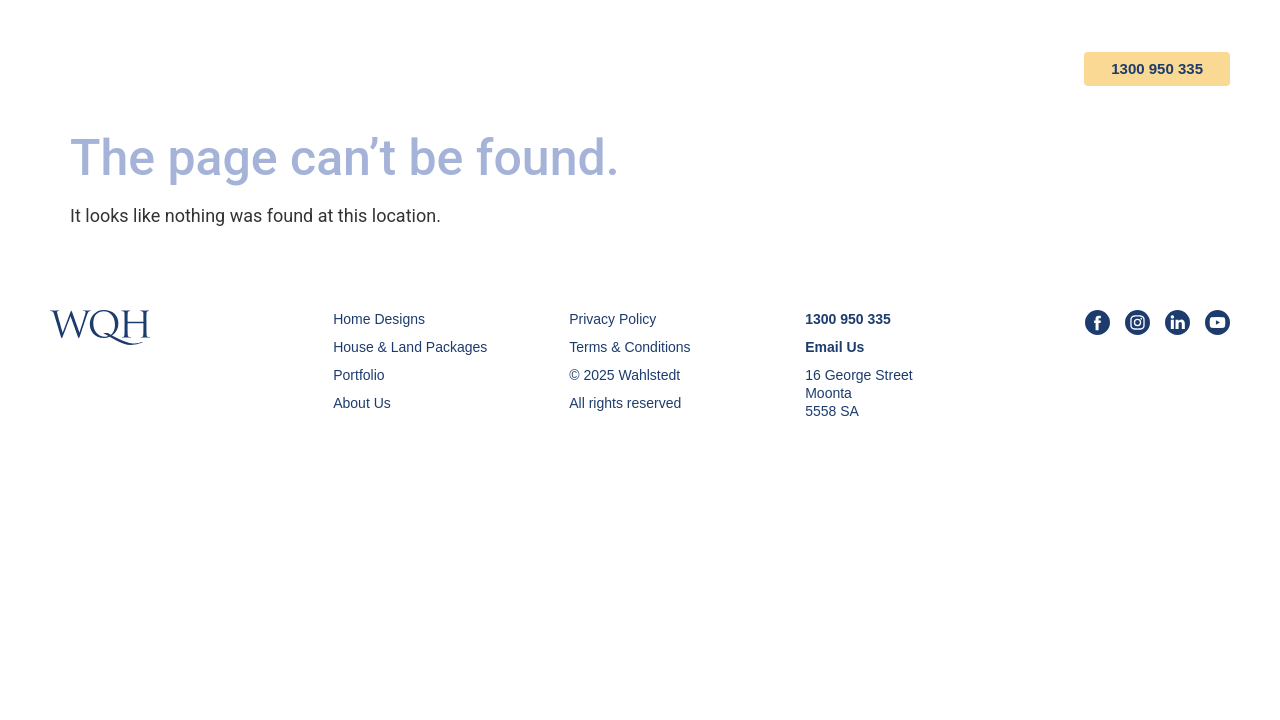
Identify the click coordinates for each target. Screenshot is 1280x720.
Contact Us (996, 68)
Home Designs (455, 68)
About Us (870, 68)
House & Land (610, 68)
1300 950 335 (1157, 68)
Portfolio (748, 68)
